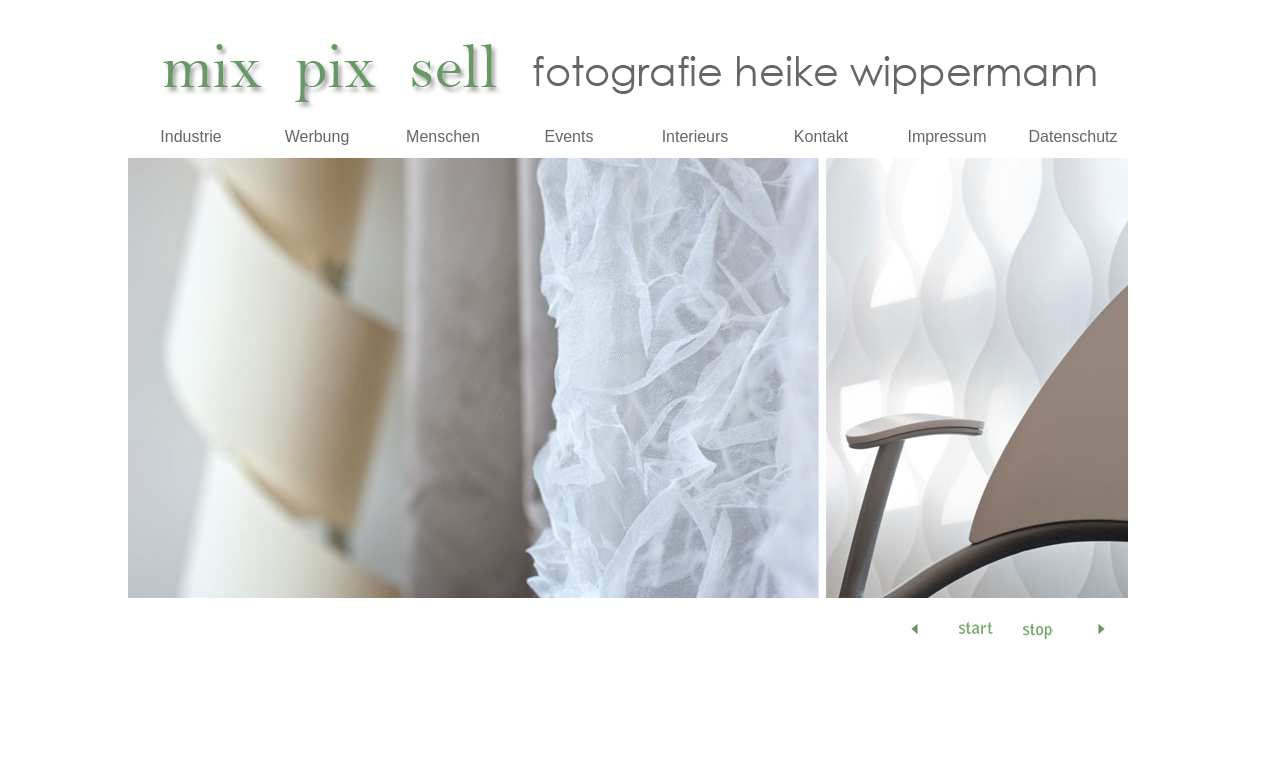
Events (569, 136)
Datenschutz (1073, 136)
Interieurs (695, 136)
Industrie (190, 136)
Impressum (946, 136)
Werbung (317, 136)
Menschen (443, 136)
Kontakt (821, 136)
